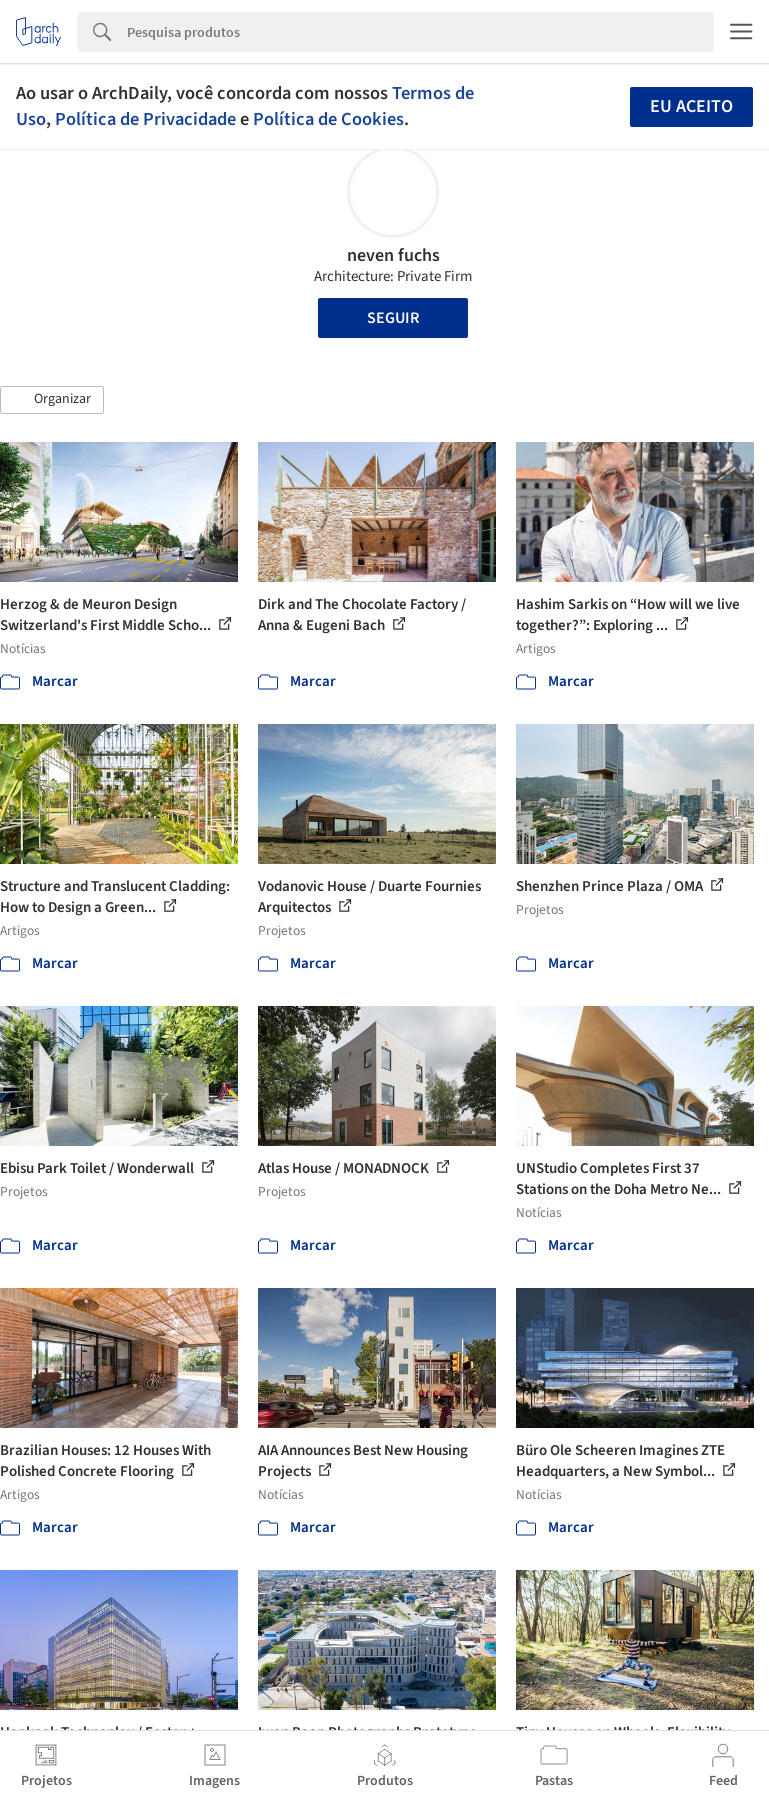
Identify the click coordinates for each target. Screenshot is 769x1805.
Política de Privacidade (145, 119)
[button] (52, 400)
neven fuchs (393, 255)
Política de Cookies (328, 119)
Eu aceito (691, 106)
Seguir (393, 318)
